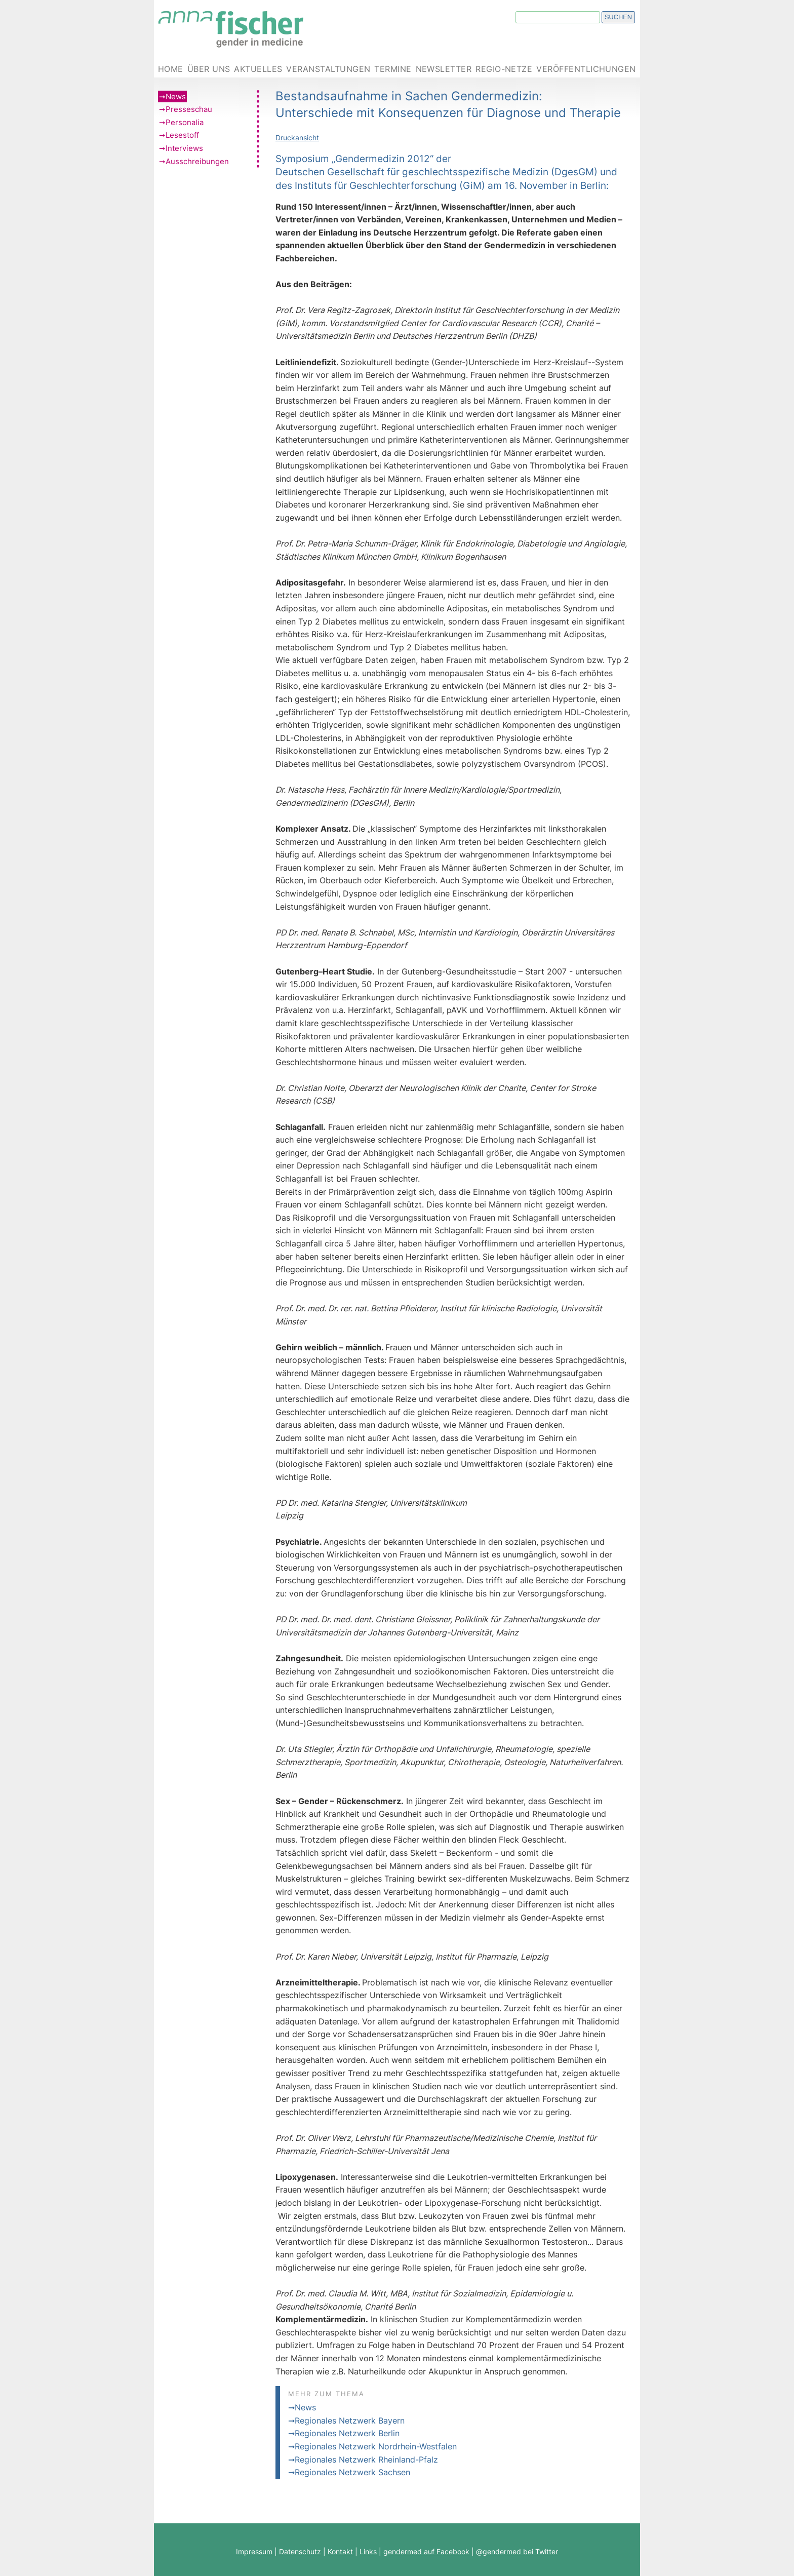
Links (368, 2551)
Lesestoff (182, 135)
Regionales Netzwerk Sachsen (352, 2472)
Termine (392, 69)
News (176, 96)
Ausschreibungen (197, 161)
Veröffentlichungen (586, 69)
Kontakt (340, 2551)
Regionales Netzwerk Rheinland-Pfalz (366, 2459)
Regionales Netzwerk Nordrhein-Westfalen (376, 2446)
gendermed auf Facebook (426, 2551)
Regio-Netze (503, 69)
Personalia (185, 122)
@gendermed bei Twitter (517, 2551)
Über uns (208, 69)
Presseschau (189, 109)
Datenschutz (300, 2551)
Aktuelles (258, 69)
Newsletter (444, 69)
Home (170, 69)
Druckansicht (297, 137)
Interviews (184, 148)
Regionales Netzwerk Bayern (350, 2420)
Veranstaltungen (328, 69)
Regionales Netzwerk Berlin (347, 2433)
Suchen (618, 17)
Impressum (254, 2551)
